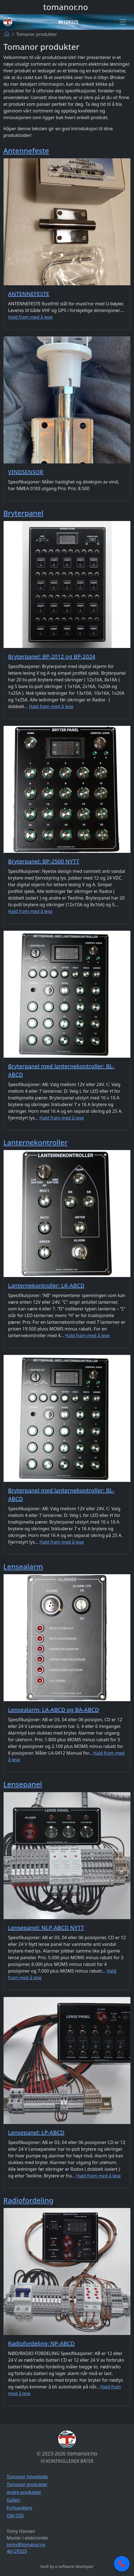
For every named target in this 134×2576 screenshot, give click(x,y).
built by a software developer (67, 2566)
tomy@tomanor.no (26, 2544)
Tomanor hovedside (27, 2477)
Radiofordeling (28, 2200)
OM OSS (15, 2516)
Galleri (13, 2500)
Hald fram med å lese (30, 317)
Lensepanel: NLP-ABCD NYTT (46, 1927)
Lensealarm (23, 1566)
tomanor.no (65, 7)
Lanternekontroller (35, 1142)
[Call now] (122, 2564)
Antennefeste (26, 150)
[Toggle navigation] (123, 22)
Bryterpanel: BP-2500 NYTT (43, 861)
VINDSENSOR (25, 472)
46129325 (68, 22)
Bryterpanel (23, 513)
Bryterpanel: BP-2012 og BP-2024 (51, 656)
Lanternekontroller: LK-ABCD (46, 1285)
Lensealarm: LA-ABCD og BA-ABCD (53, 1709)
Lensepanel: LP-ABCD (36, 2132)
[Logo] (7, 22)
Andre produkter (24, 2492)
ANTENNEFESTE (28, 294)
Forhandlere (19, 2508)
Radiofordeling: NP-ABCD (41, 2343)
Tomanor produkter (27, 2484)
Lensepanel (22, 1784)
